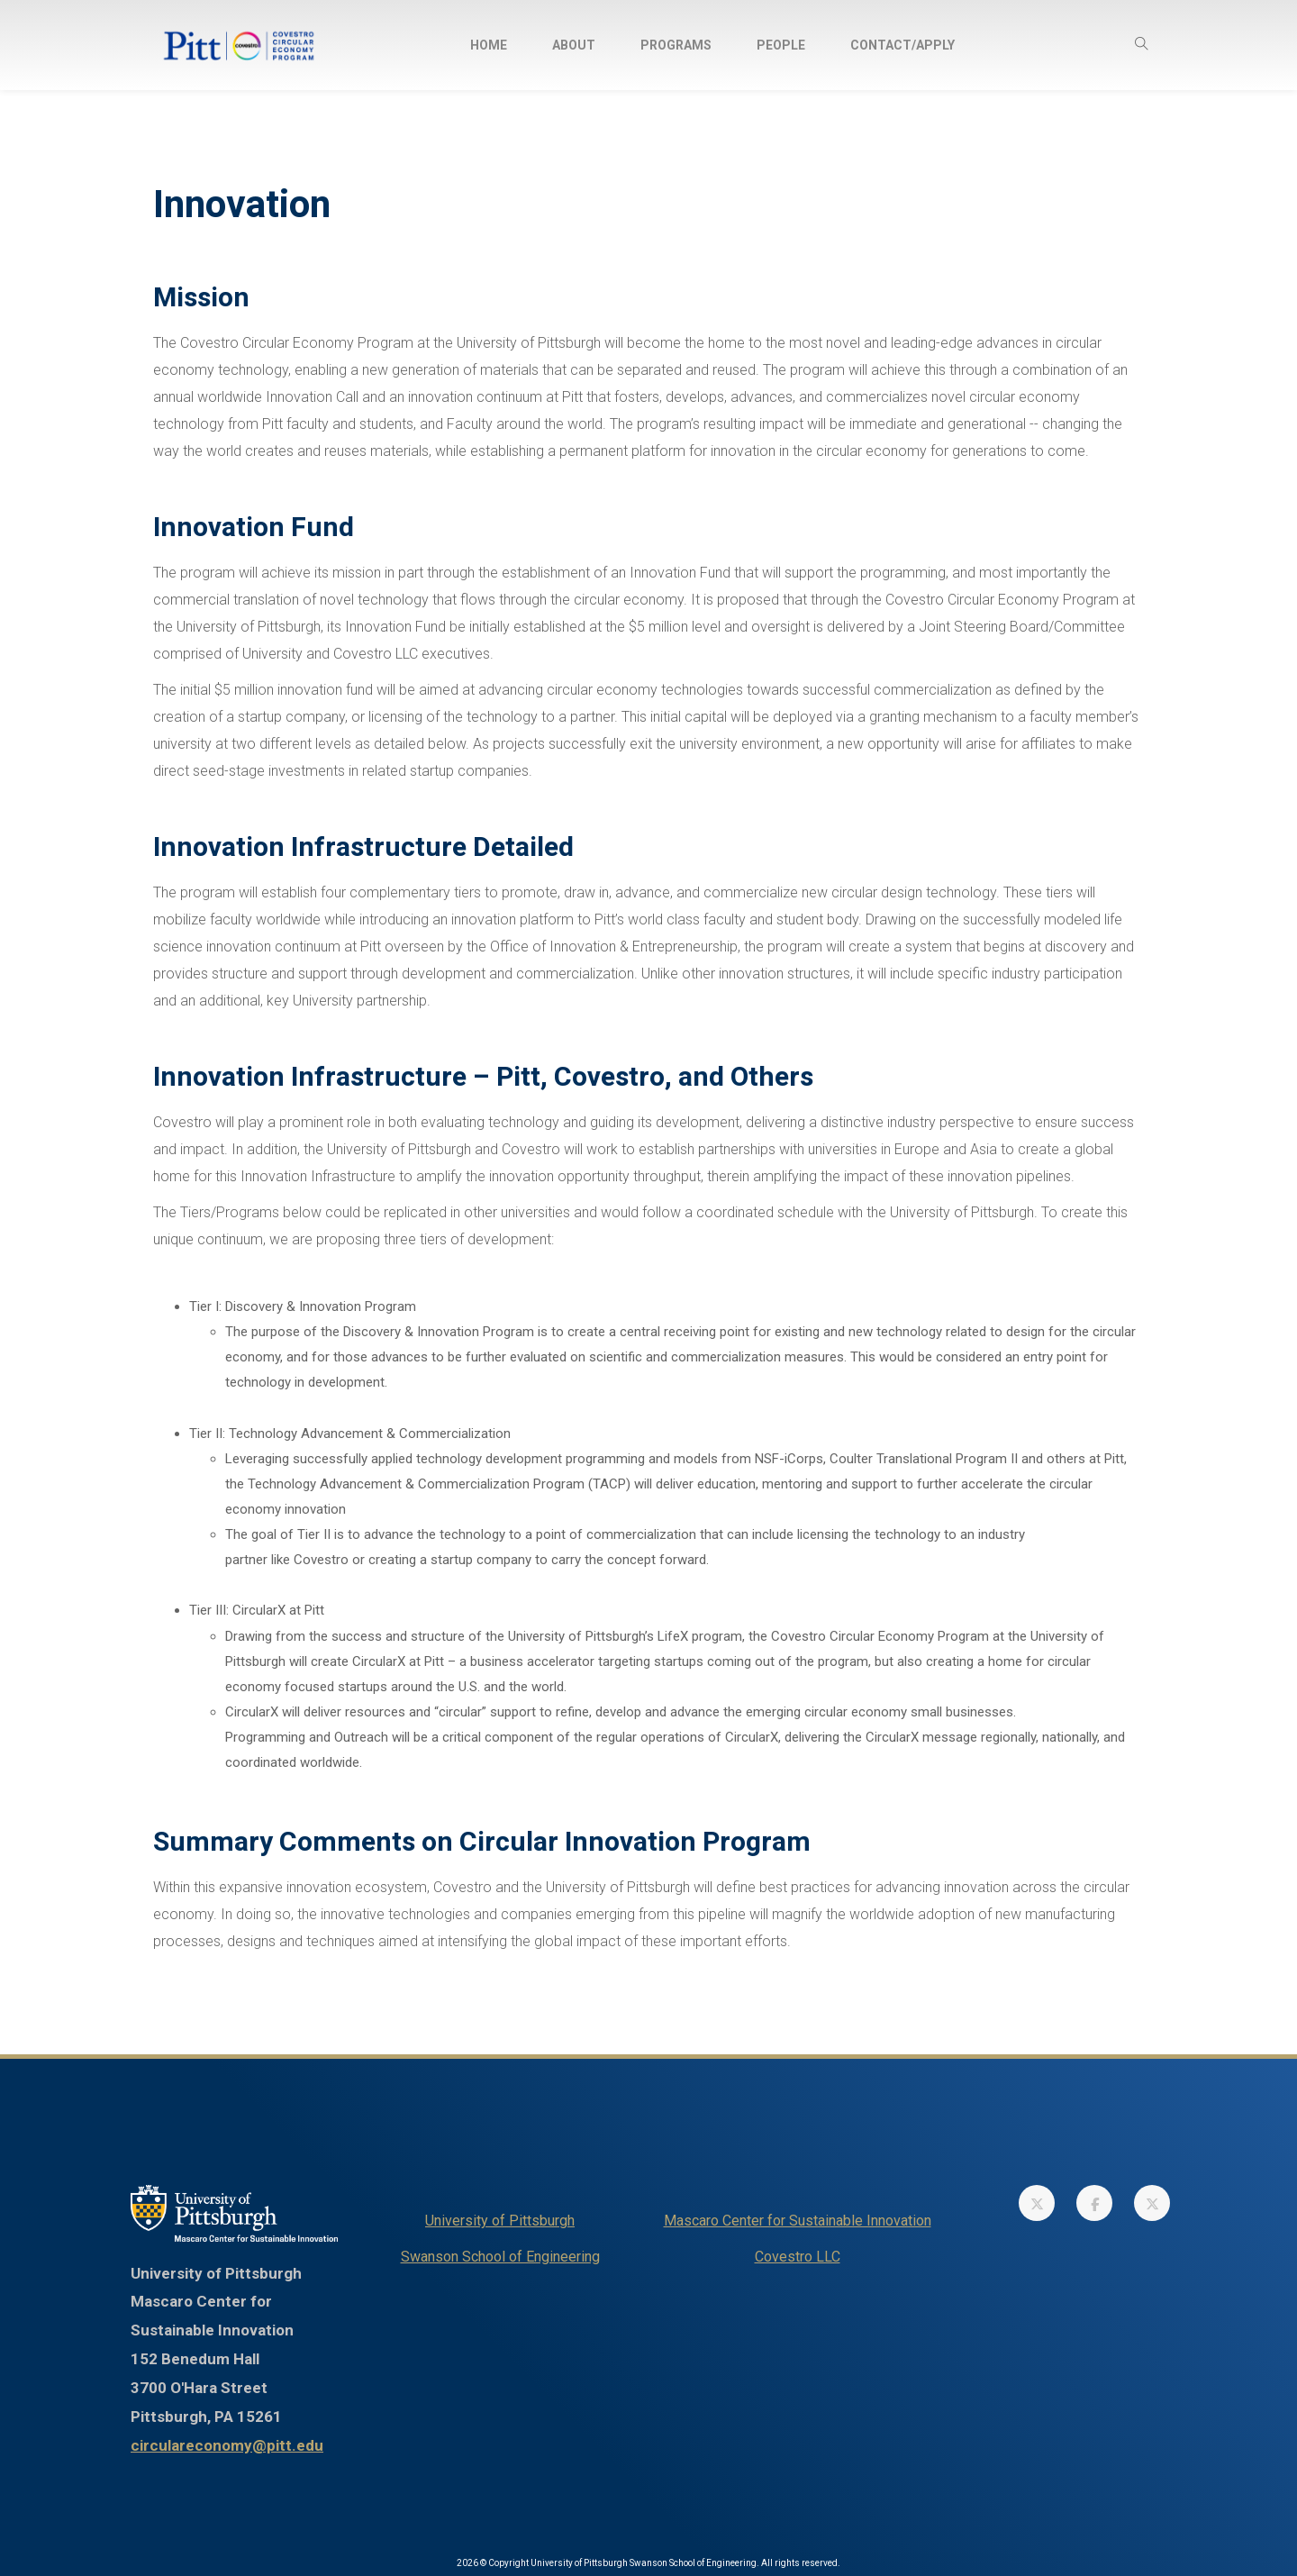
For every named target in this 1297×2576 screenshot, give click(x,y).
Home (488, 45)
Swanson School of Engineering (500, 2256)
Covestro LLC (797, 2256)
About (573, 45)
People (781, 45)
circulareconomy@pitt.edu (227, 2445)
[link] (1037, 2203)
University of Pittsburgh (500, 2220)
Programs (676, 45)
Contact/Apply (902, 45)
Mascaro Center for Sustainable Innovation (797, 2220)
